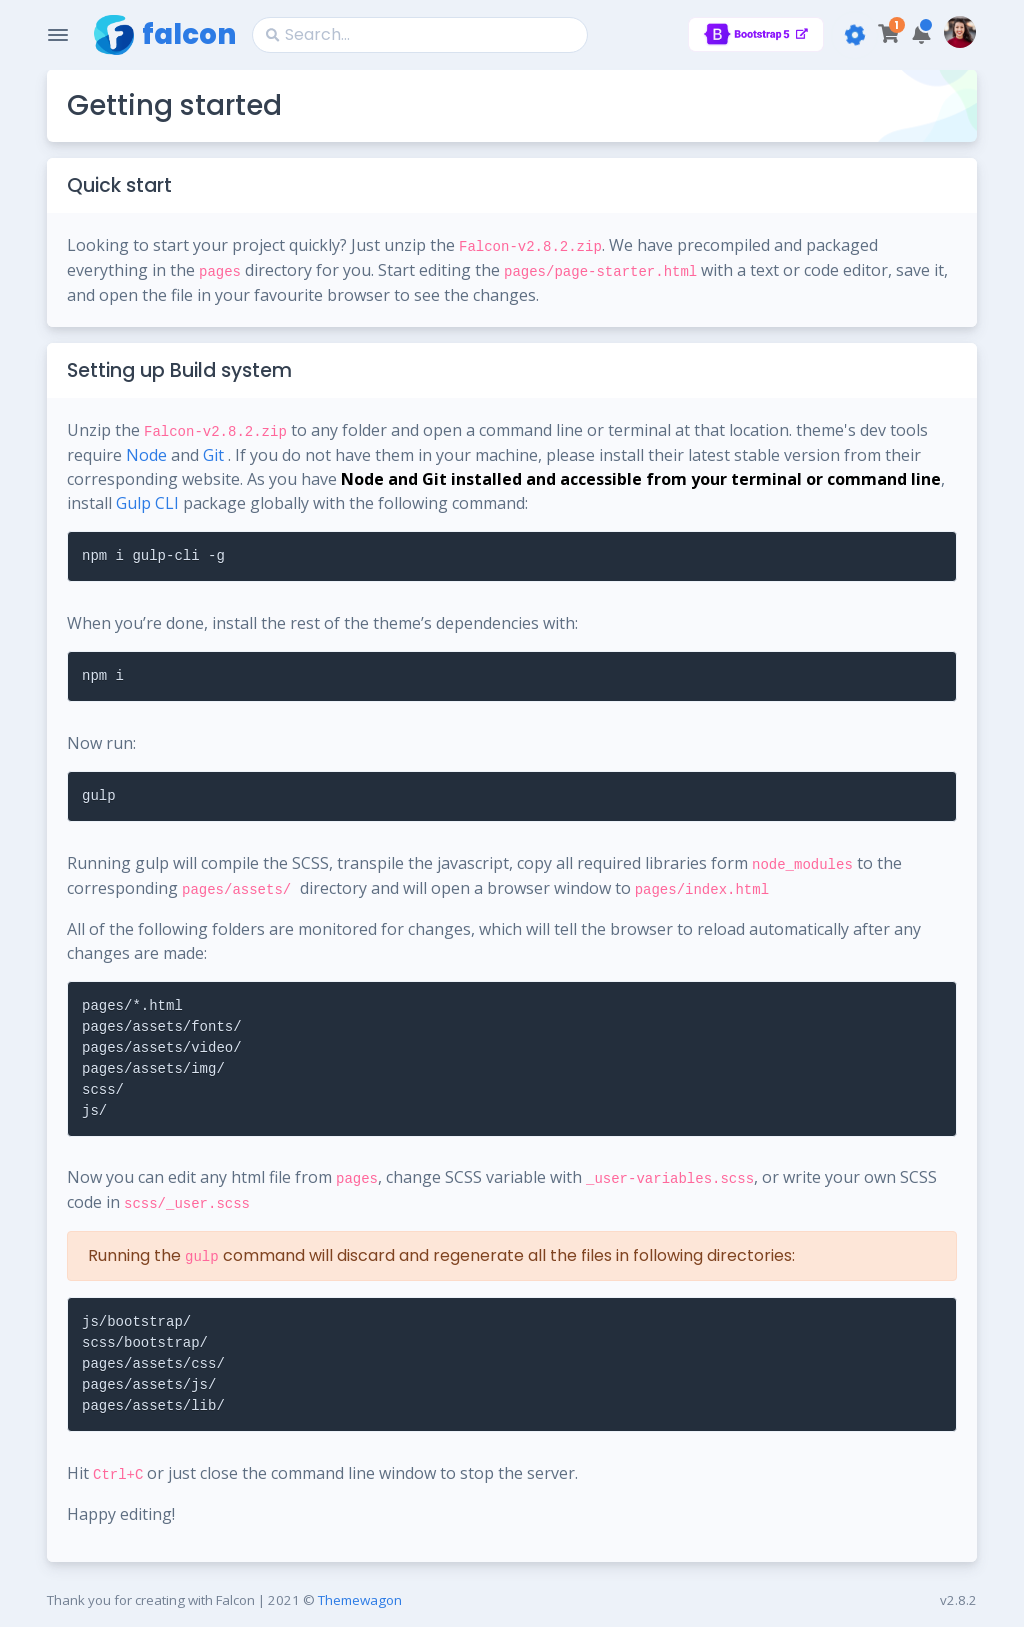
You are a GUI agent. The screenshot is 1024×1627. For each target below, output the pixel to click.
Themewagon (360, 1600)
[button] (921, 34)
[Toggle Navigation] (58, 35)
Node (146, 455)
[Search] (420, 35)
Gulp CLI (147, 503)
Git (213, 455)
